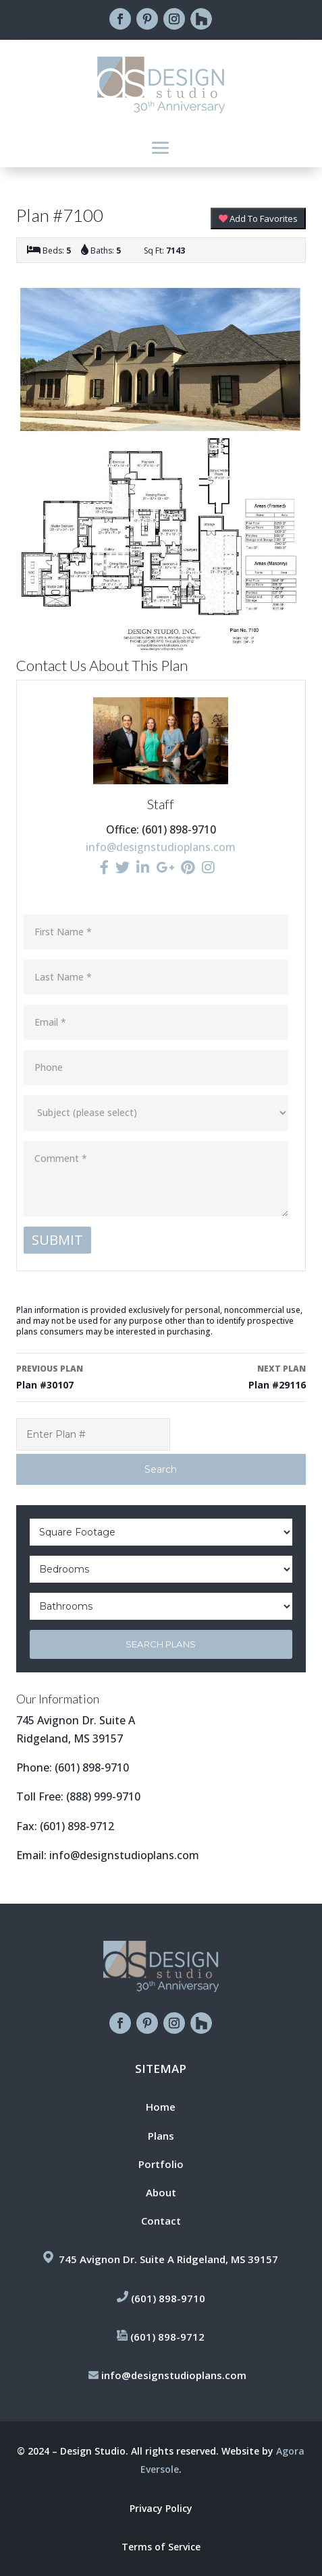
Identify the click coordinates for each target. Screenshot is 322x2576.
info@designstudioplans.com (161, 847)
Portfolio (161, 2164)
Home (161, 2106)
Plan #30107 (85, 1376)
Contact (161, 2220)
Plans (161, 2135)
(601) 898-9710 (92, 1767)
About (161, 2192)
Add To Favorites (258, 218)
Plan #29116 (236, 1376)
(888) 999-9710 (103, 1796)
